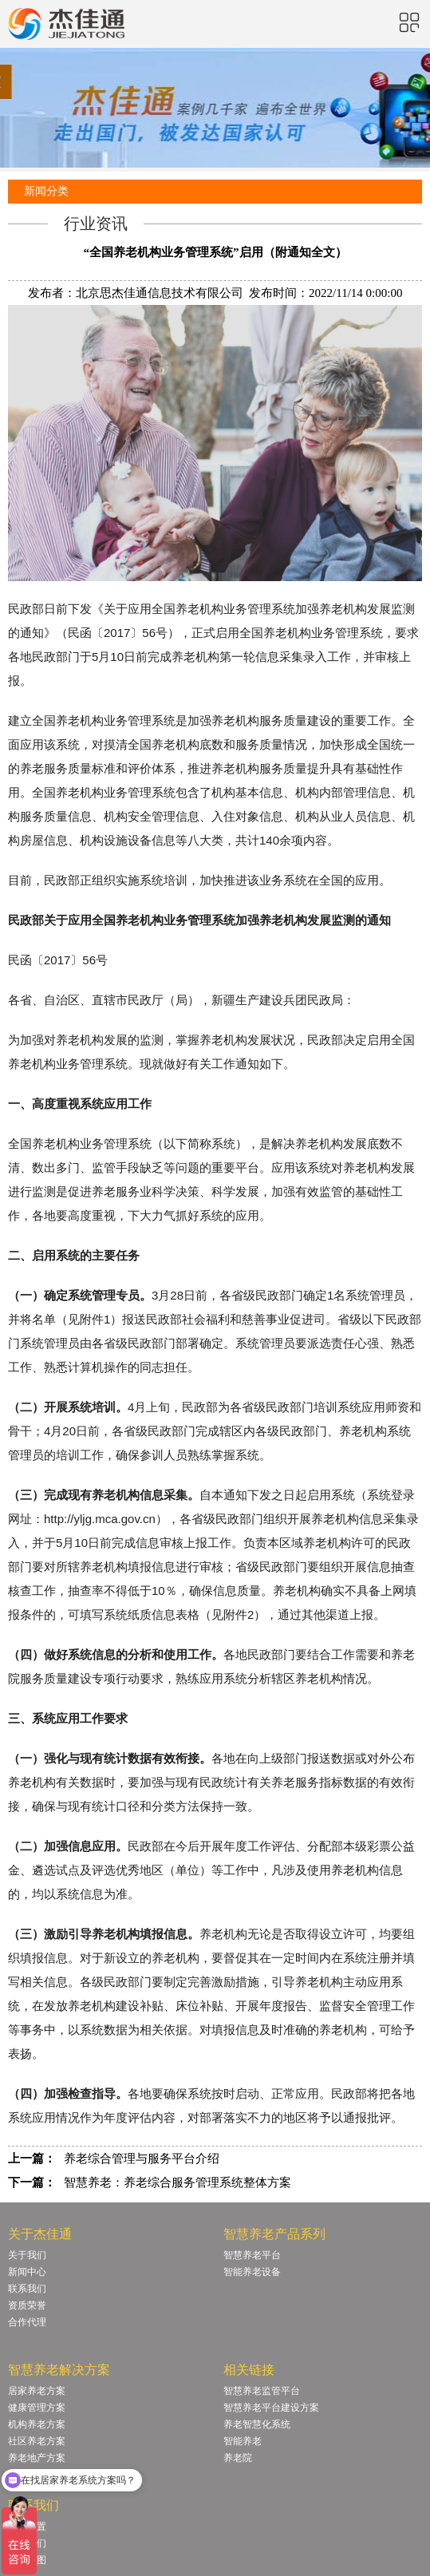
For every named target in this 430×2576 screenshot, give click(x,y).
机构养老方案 (36, 2424)
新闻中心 (27, 2271)
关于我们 (27, 2255)
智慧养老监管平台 (261, 2390)
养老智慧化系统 (256, 2424)
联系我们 (27, 2288)
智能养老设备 (252, 2271)
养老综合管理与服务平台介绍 (141, 2158)
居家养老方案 (36, 2390)
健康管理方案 (36, 2407)
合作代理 (27, 2322)
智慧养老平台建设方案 (271, 2407)
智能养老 (242, 2441)
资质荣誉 (27, 2305)
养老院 (237, 2457)
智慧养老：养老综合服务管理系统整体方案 (177, 2182)
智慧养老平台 (252, 2255)
